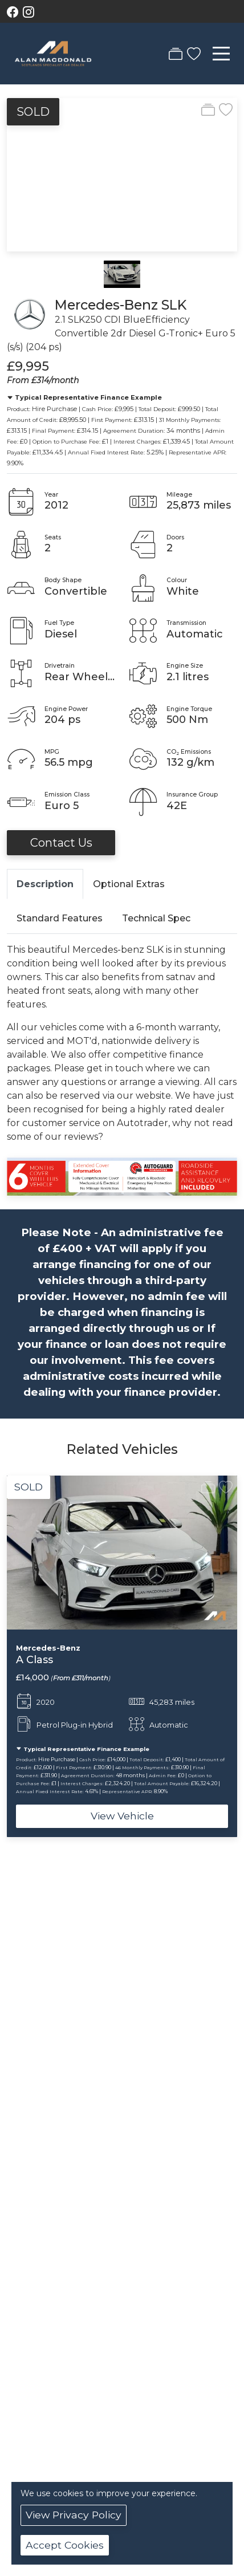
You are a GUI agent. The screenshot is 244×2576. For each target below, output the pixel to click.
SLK (173, 304)
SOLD (33, 112)
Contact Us (61, 843)
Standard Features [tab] (60, 918)
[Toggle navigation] (221, 53)
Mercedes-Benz (106, 304)
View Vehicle (122, 1816)
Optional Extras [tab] (129, 884)
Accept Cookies (65, 2545)
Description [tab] (45, 884)
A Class (34, 1659)
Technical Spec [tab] (156, 918)
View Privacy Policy (73, 2515)
